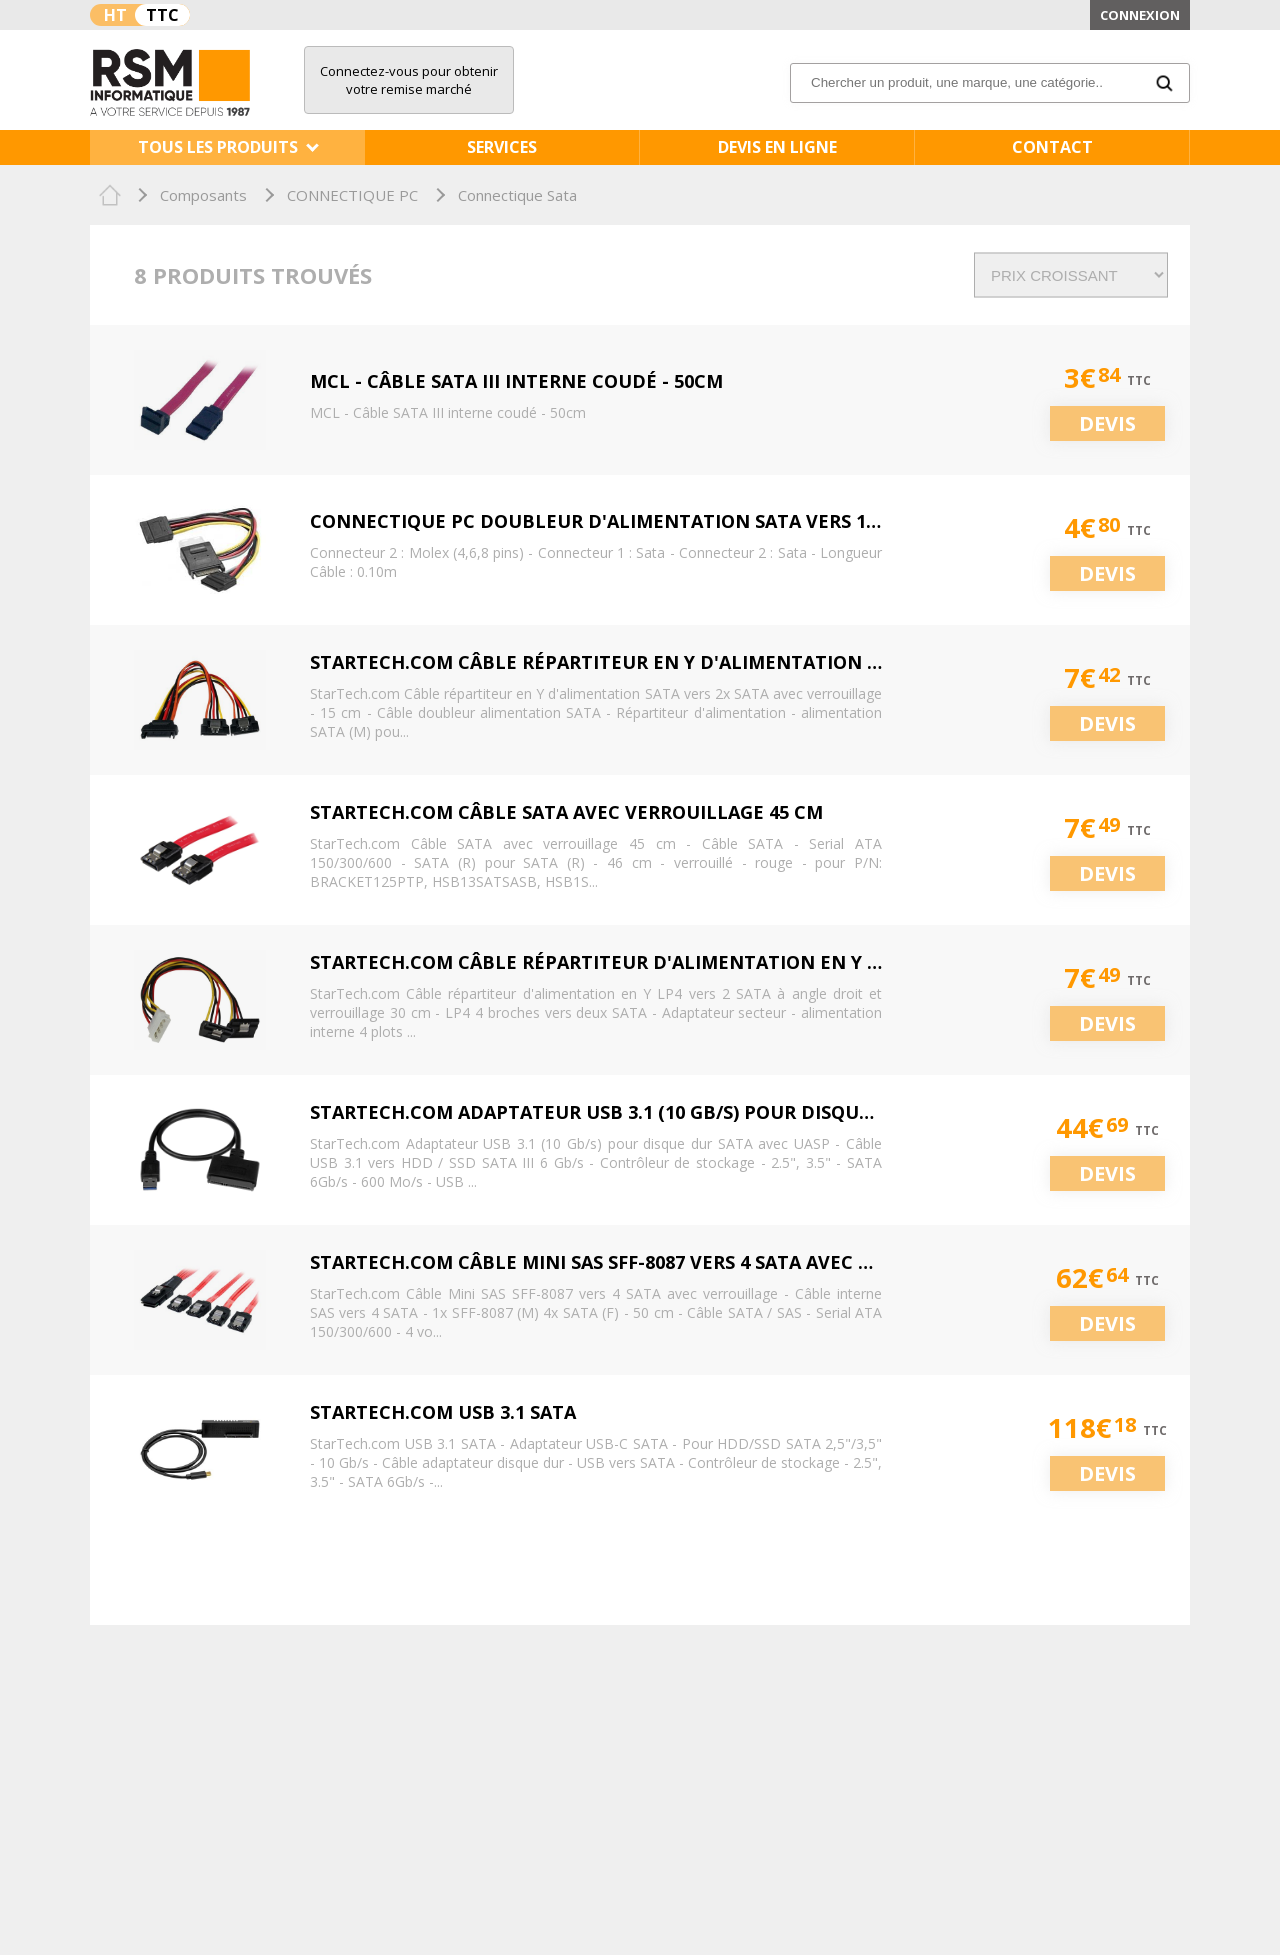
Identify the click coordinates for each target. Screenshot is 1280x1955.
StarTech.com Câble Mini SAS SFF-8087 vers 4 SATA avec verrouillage (653, 1262)
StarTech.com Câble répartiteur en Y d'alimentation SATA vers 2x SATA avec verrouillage (773, 662)
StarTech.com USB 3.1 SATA (443, 1412)
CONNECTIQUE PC (352, 195)
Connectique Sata (517, 195)
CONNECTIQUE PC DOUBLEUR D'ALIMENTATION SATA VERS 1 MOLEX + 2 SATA (664, 521)
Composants (203, 195)
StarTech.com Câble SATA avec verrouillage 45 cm (566, 812)
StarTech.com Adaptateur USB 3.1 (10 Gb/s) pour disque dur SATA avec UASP (690, 1112)
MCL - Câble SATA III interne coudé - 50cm (516, 381)
